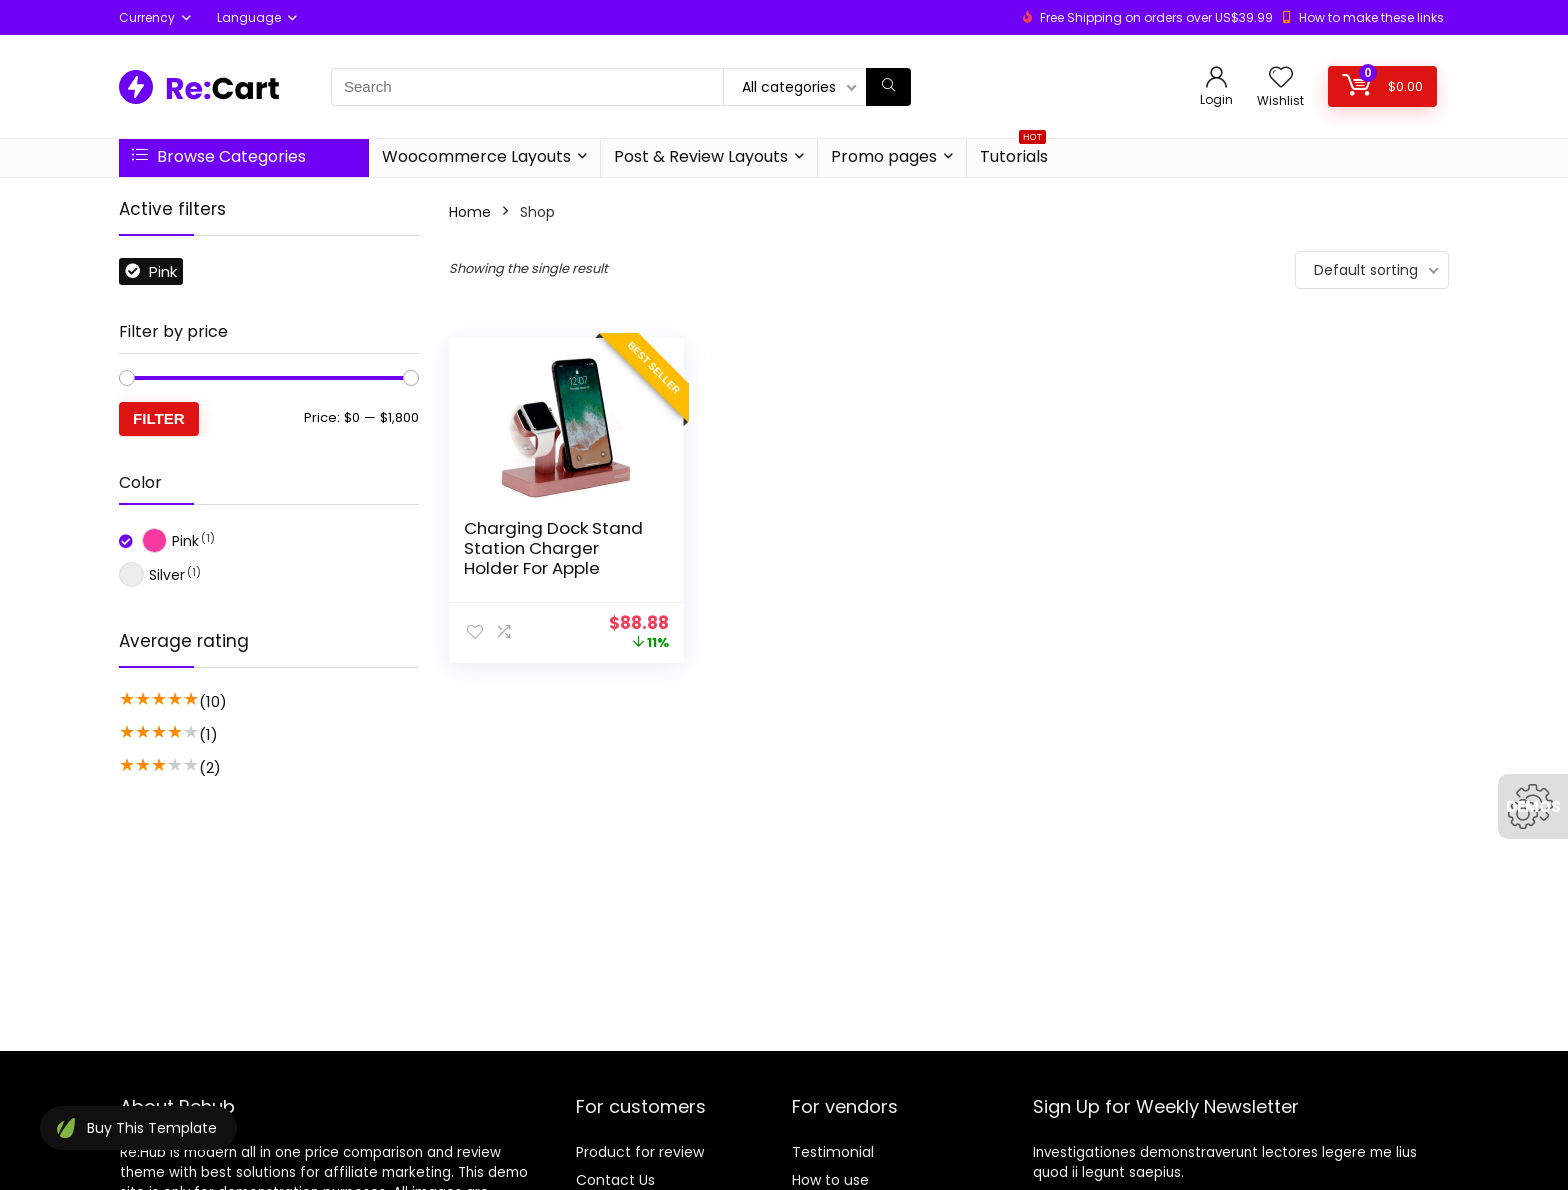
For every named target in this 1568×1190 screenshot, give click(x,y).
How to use (830, 1180)
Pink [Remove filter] (163, 271)
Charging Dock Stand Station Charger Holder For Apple (553, 548)
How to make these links (1371, 17)
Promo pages (884, 156)
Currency (147, 17)
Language (249, 17)
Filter (159, 418)
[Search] (888, 87)
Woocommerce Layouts (476, 156)
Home (470, 212)
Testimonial (833, 1152)
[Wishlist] (1281, 78)
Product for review (640, 1152)
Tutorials (1014, 153)
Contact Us (615, 1180)
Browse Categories (219, 156)
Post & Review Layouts (701, 156)
